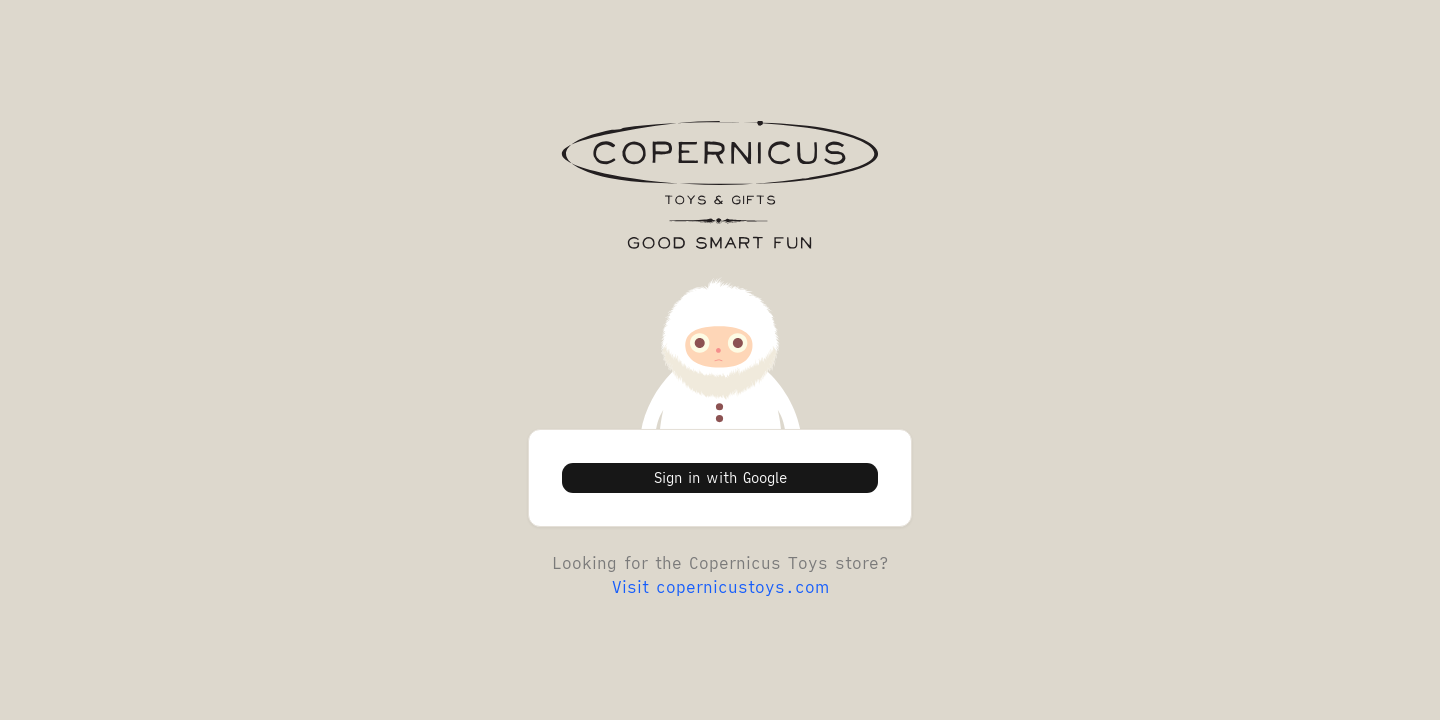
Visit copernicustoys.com (720, 587)
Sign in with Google (720, 478)
